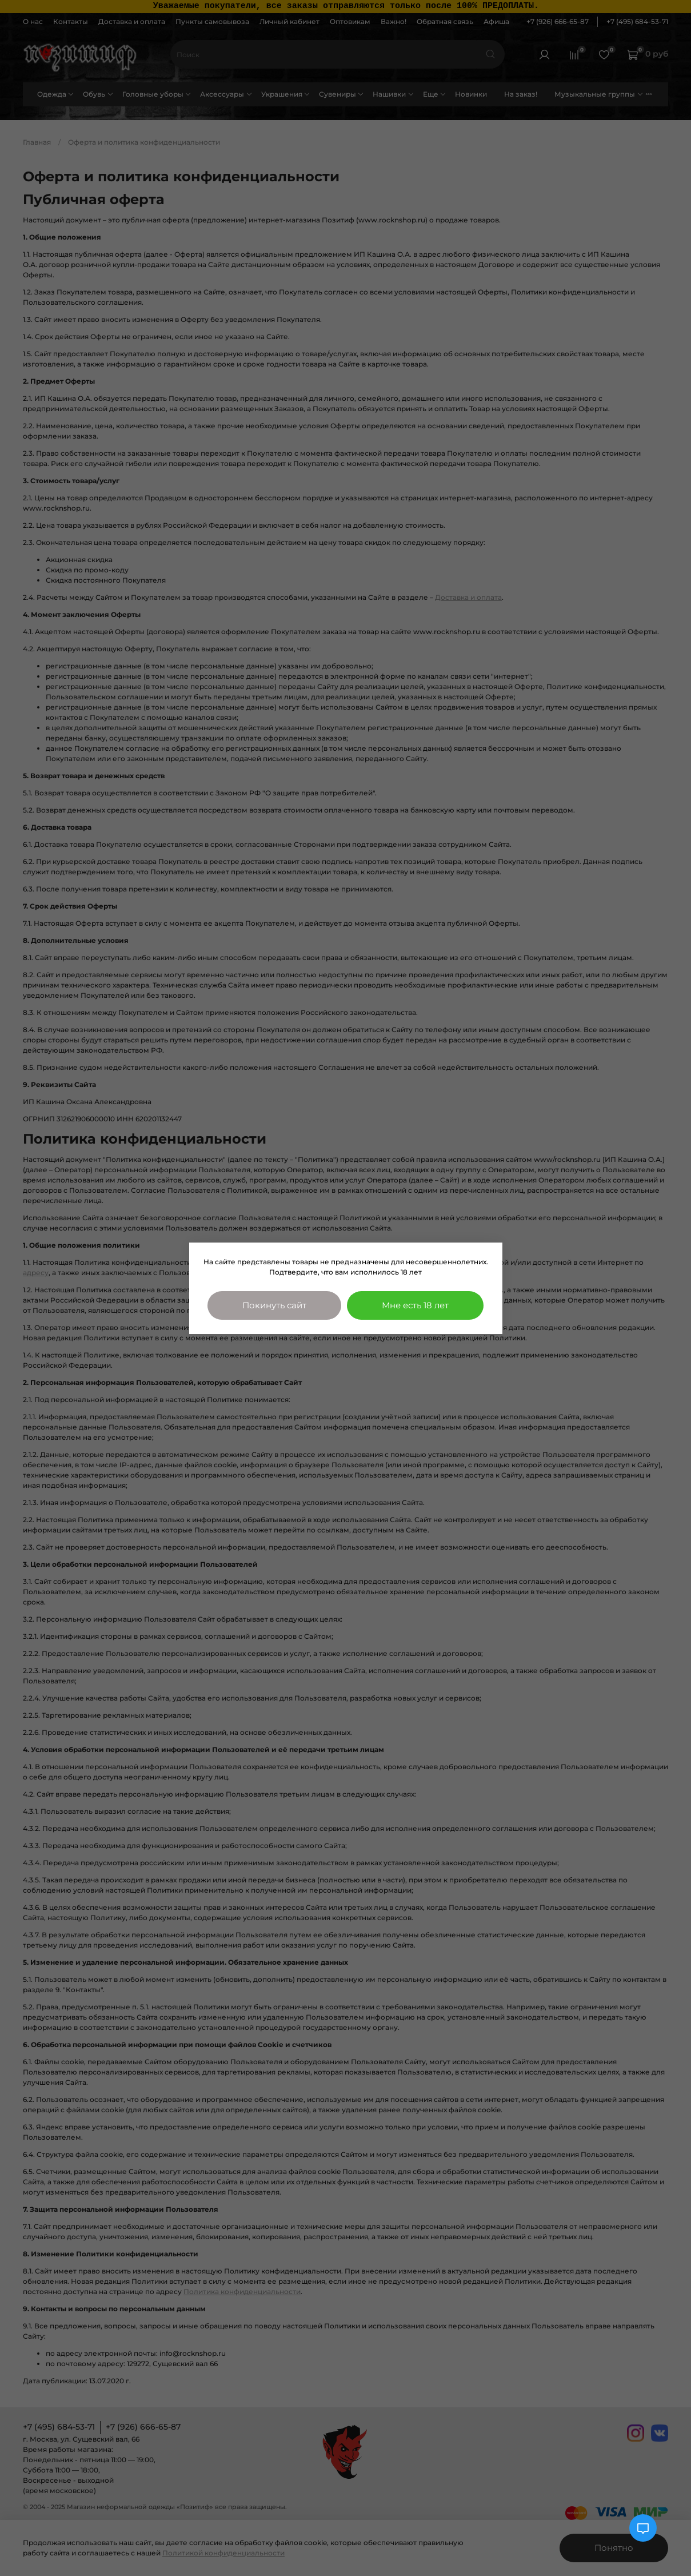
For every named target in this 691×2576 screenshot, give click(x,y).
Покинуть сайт (274, 1305)
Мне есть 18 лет (415, 1305)
